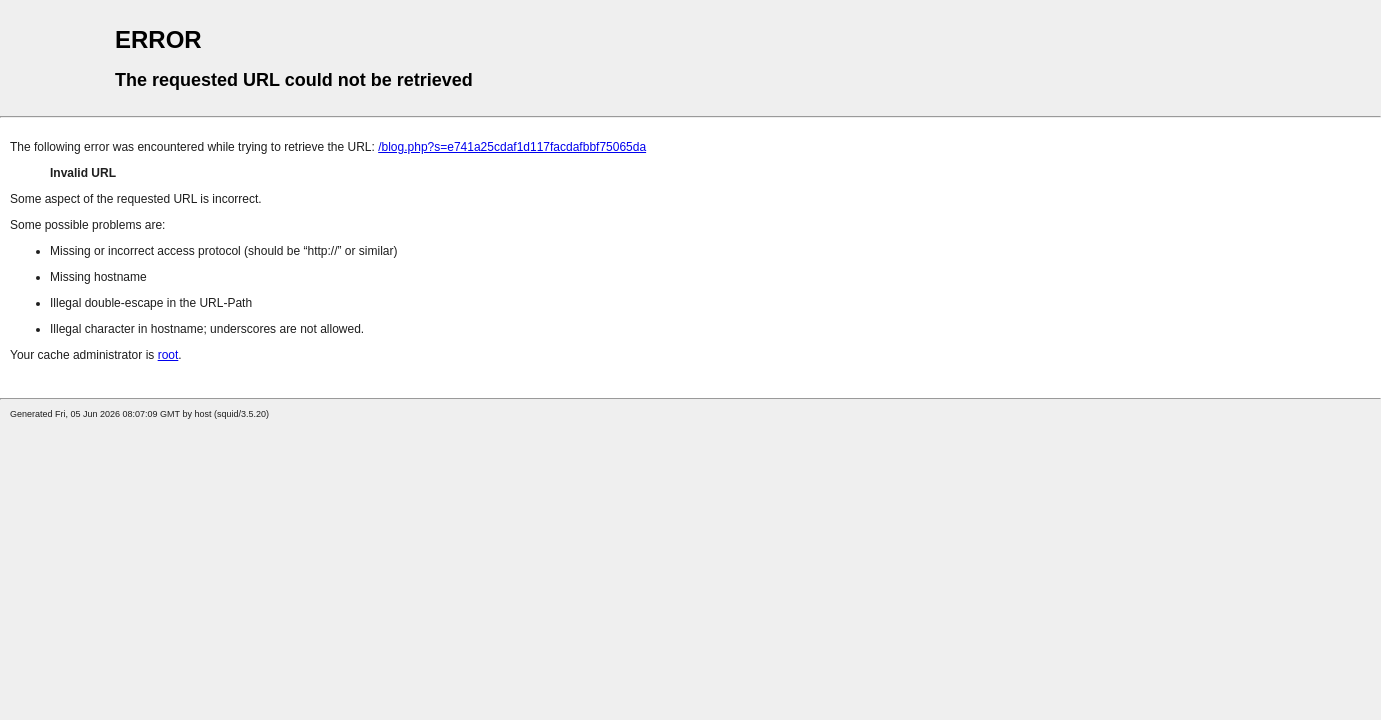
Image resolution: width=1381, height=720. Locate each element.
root (168, 355)
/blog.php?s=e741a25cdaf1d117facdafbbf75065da (512, 147)
